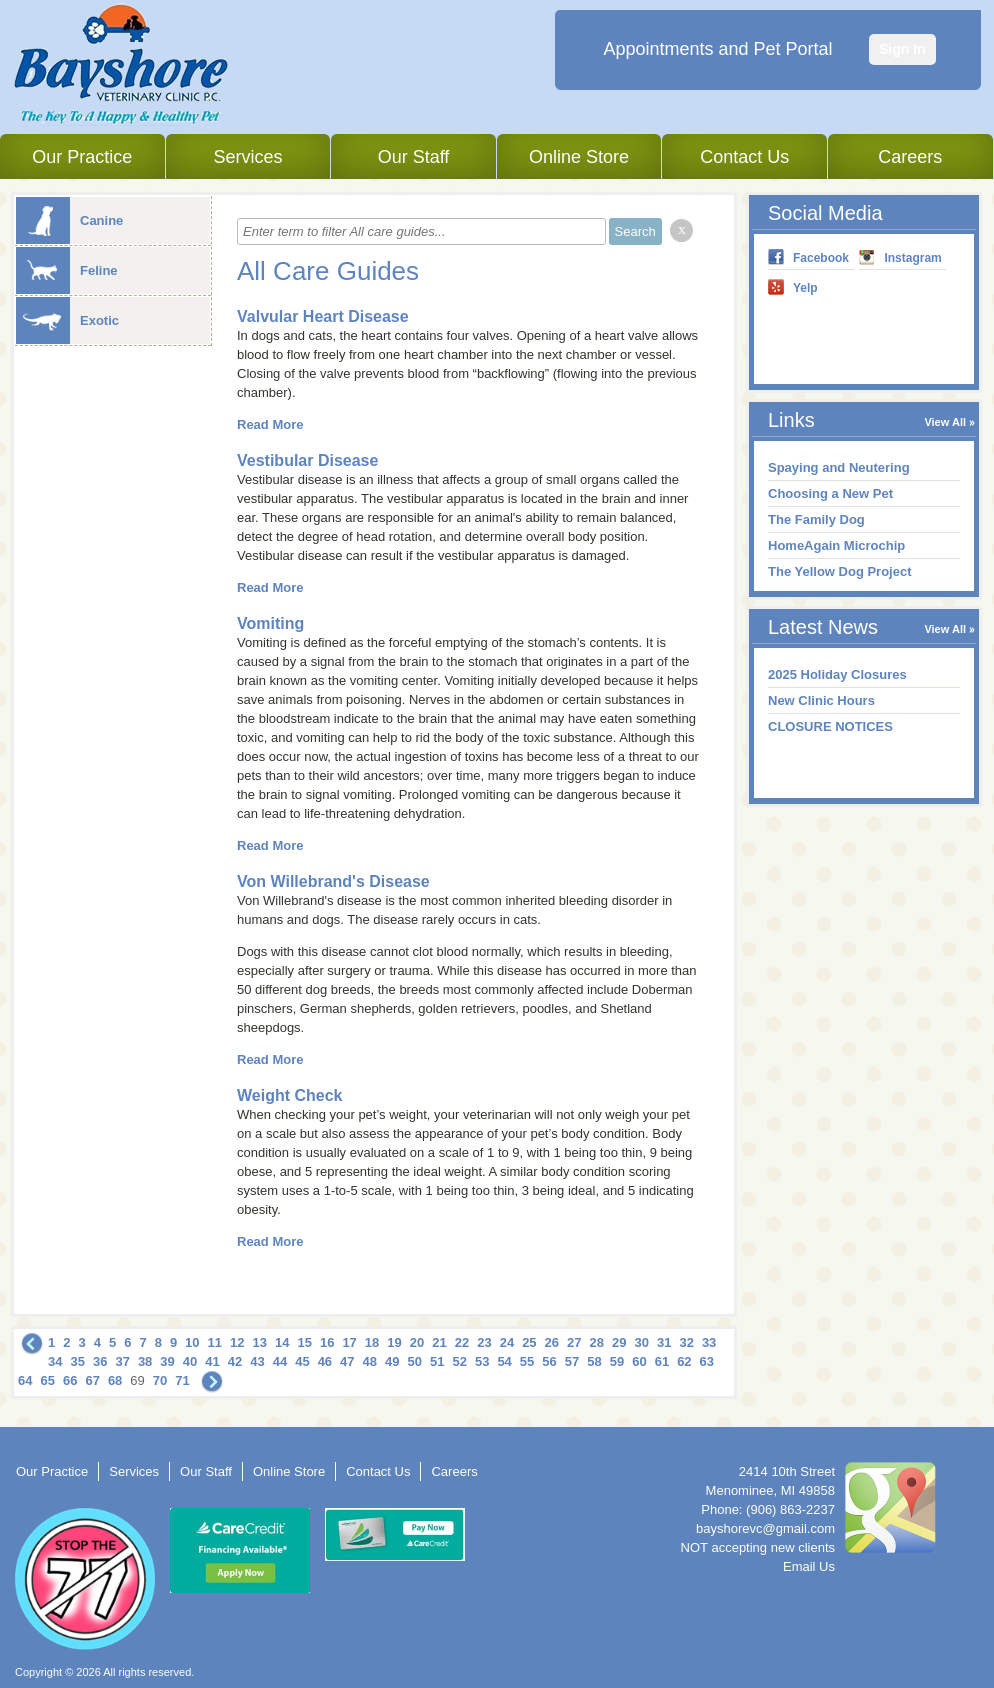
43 (257, 1361)
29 (619, 1342)
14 (282, 1342)
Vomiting (270, 623)
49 (392, 1361)
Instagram (912, 258)
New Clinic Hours (821, 700)
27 (574, 1342)
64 (25, 1380)
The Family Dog (816, 519)
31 (664, 1342)
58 (594, 1361)
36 (100, 1361)
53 (482, 1361)
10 (192, 1342)
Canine (69, 220)
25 (529, 1342)
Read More (270, 424)
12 (237, 1342)
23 (484, 1342)
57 (572, 1361)
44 (280, 1361)
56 (549, 1361)
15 (304, 1342)
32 (686, 1342)
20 (417, 1342)
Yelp (805, 288)
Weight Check (290, 1095)
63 (707, 1361)
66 (70, 1380)
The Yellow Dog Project (840, 571)
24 (507, 1342)
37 (122, 1361)
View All (945, 422)
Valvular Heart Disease (323, 316)
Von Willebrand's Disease (333, 881)
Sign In (902, 49)
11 (215, 1342)
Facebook (821, 258)
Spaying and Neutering (839, 467)
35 (77, 1361)
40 (190, 1361)
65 (47, 1380)
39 (167, 1361)
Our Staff (414, 157)
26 (552, 1342)
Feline (67, 270)
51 (437, 1361)
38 (145, 1361)
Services (247, 157)
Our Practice (82, 157)
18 (372, 1342)
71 (182, 1380)
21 (439, 1342)
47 (347, 1361)
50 (415, 1361)
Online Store (579, 157)
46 (325, 1361)
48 (370, 1361)
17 (349, 1342)
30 (641, 1342)
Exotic (67, 320)
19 (394, 1342)
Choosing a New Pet (830, 493)
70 (160, 1380)
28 (597, 1342)
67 (92, 1380)
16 (327, 1342)
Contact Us (744, 157)
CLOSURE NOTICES (830, 726)
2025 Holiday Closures (837, 674)
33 (709, 1342)
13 (260, 1342)
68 (115, 1380)
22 (462, 1342)
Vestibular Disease (307, 460)
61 (662, 1361)
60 (639, 1361)
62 (684, 1361)
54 (504, 1361)
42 (235, 1361)
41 (212, 1361)
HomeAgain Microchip (836, 545)
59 (617, 1361)
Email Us (809, 1566)
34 (55, 1361)
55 (527, 1361)
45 (302, 1361)
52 (459, 1361)
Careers (910, 157)
